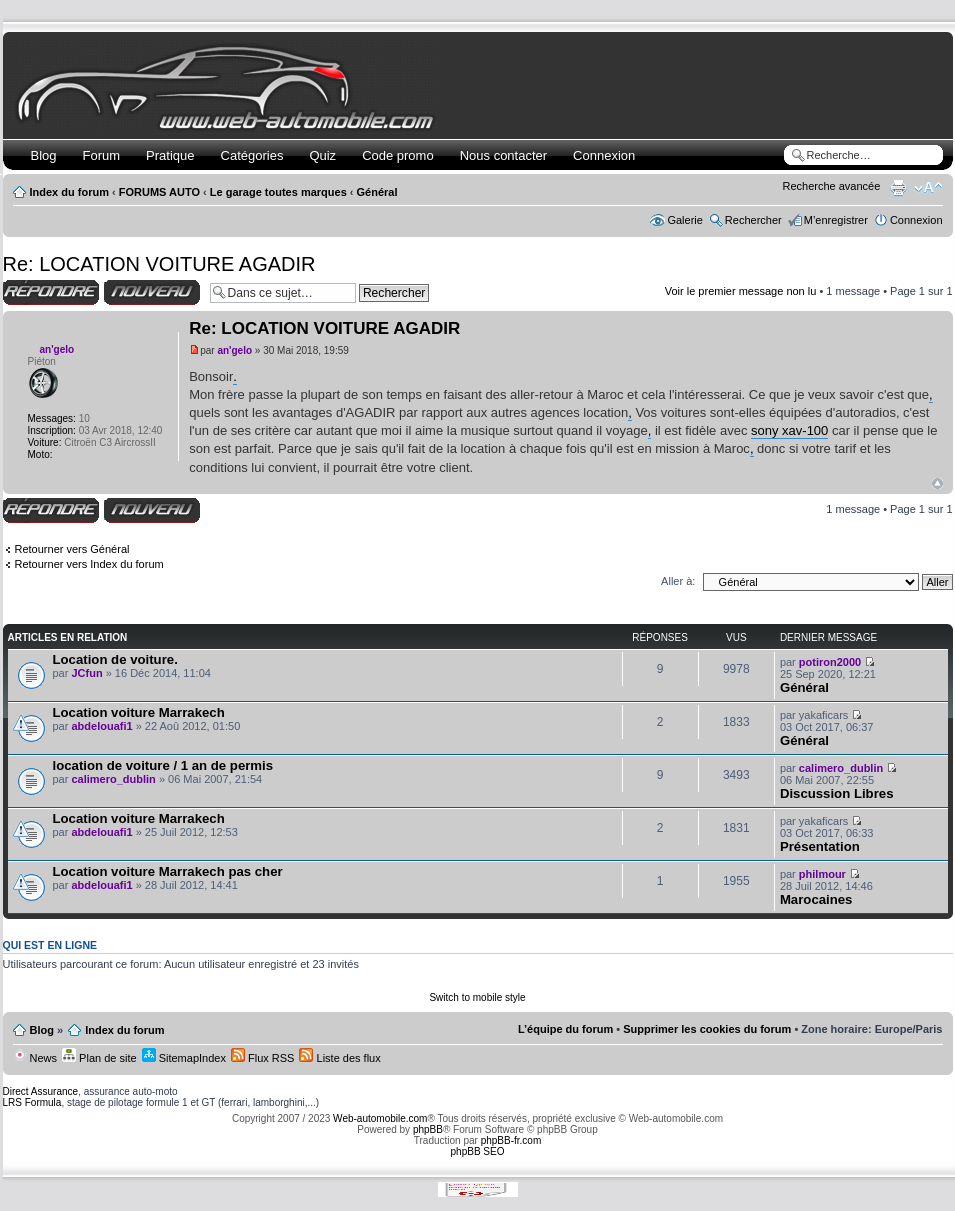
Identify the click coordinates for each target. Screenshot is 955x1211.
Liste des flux (339, 1058)
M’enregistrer (836, 220)
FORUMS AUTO (159, 192)
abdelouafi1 (101, 726)
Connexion (604, 155)
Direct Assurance (41, 1091)
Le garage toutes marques (278, 192)
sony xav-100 (789, 430)
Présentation (820, 846)
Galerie (684, 220)
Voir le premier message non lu (741, 291)
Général (377, 192)
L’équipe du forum (565, 1029)
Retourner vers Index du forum (89, 564)
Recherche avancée (832, 186)
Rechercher (753, 220)
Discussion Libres (837, 793)
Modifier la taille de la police (928, 188)
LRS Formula (32, 1102)
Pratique (170, 155)
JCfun (86, 673)
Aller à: (678, 581)
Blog (44, 155)
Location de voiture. (115, 659)
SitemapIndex (184, 1058)
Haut (937, 483)
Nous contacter (503, 155)
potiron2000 (830, 662)
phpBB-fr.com (511, 1140)
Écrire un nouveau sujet (152, 292)
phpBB (428, 1129)
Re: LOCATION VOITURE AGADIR (159, 264)
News (35, 1058)
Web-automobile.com (378, 1118)
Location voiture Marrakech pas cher (168, 871)
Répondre (51, 292)
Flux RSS (263, 1058)
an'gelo (234, 350)
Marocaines (816, 899)
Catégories (252, 155)
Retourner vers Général (72, 549)
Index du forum (69, 192)
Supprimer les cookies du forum (707, 1029)
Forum (102, 155)
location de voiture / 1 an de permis (163, 765)
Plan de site (99, 1058)
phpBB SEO (478, 1151)
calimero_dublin (113, 779)
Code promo (398, 155)
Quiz (322, 155)
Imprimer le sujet (898, 188)
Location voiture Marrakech (139, 712)
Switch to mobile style (477, 997)
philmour (822, 874)
